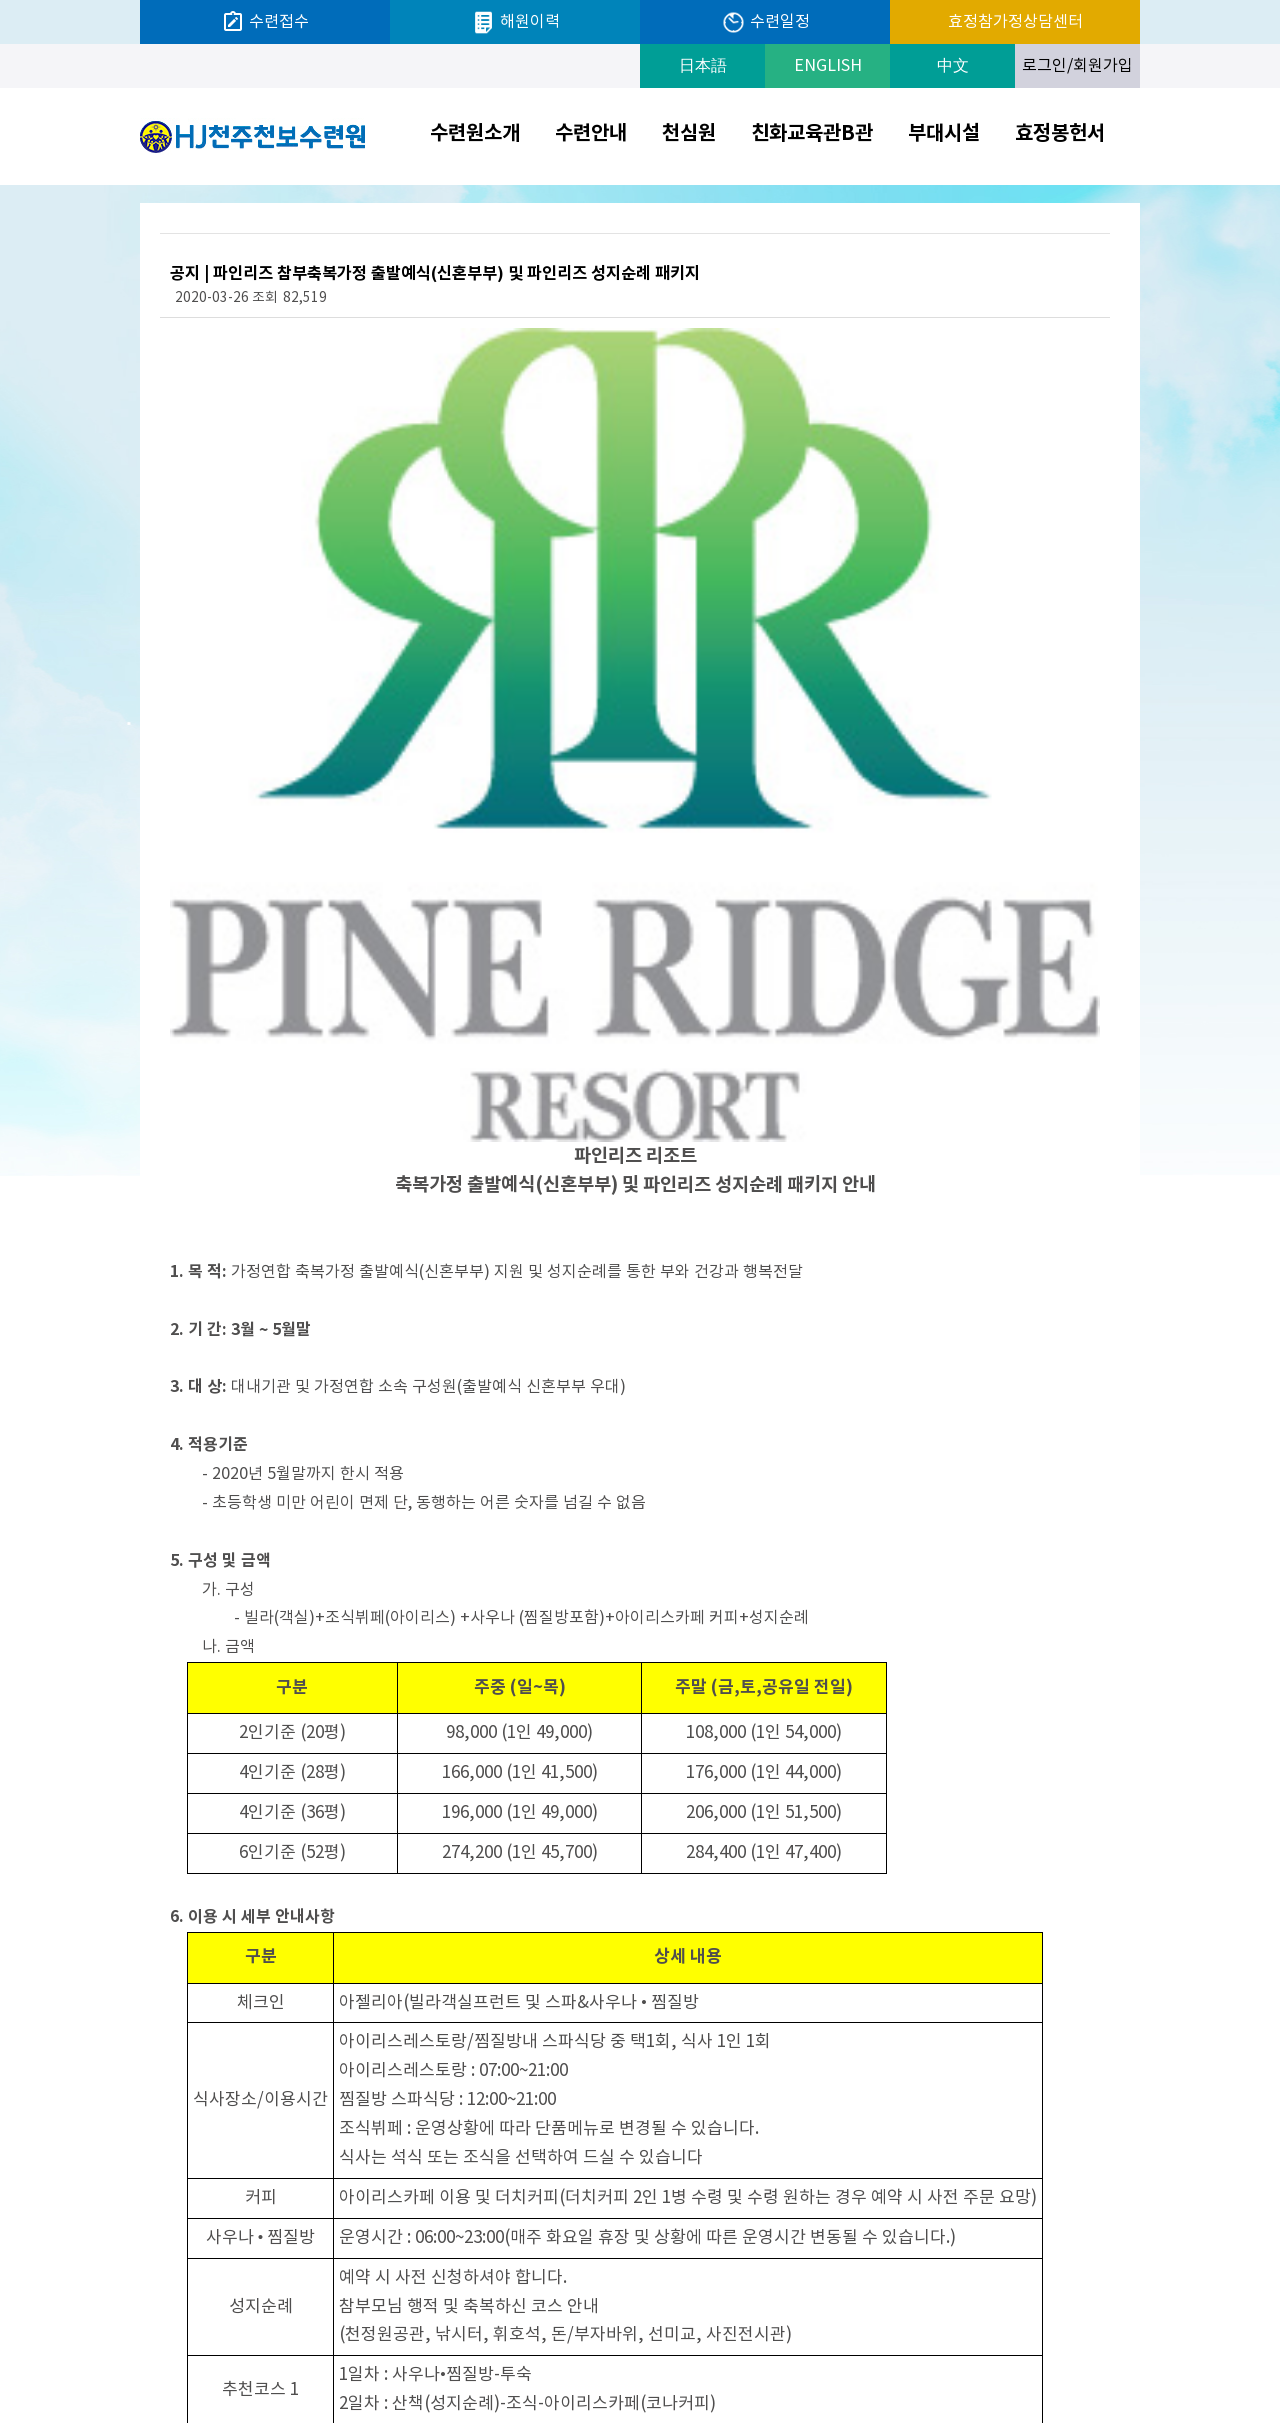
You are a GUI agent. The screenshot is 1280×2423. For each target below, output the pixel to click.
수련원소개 (475, 134)
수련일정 (765, 22)
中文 (953, 66)
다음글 (197, 2086)
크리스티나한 (1033, 2351)
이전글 (257, 2086)
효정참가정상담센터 (1015, 22)
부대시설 (944, 134)
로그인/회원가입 (1077, 66)
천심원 (689, 134)
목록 (1079, 2086)
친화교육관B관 (812, 134)
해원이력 (515, 22)
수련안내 (591, 134)
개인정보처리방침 (786, 2351)
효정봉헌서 (1060, 134)
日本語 (703, 66)
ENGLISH (828, 66)
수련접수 (265, 22)
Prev (931, 2352)
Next (1134, 2352)
